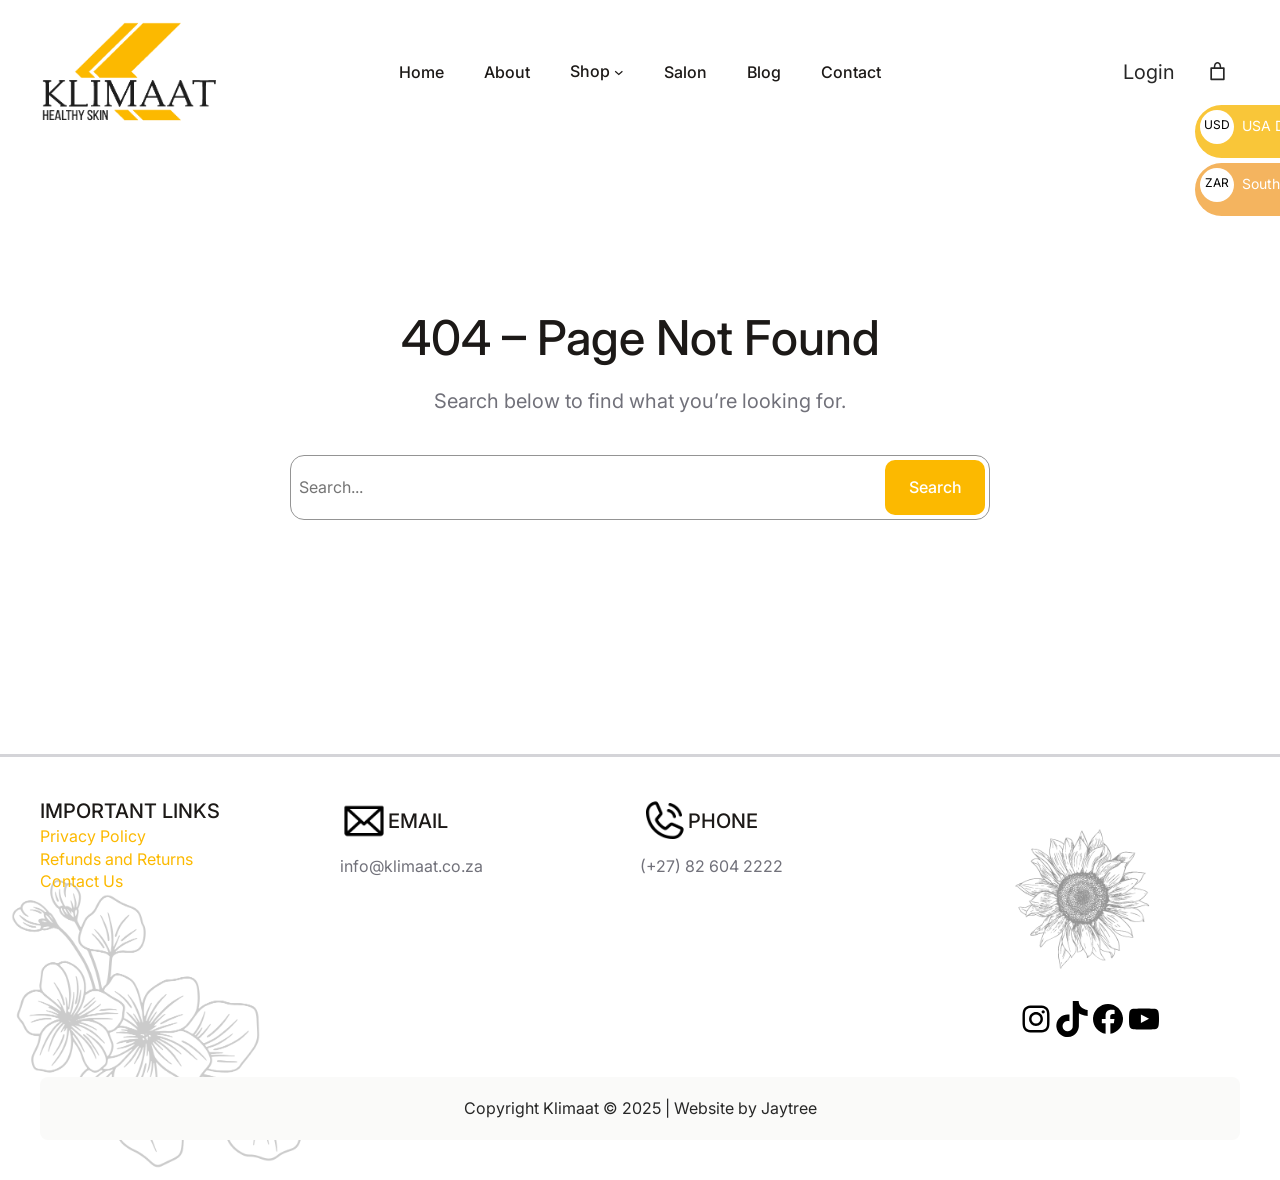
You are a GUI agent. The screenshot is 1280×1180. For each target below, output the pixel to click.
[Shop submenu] (619, 72)
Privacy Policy (93, 836)
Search (935, 487)
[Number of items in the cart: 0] (1217, 71)
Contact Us (81, 881)
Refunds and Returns (116, 859)
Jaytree (789, 1108)
